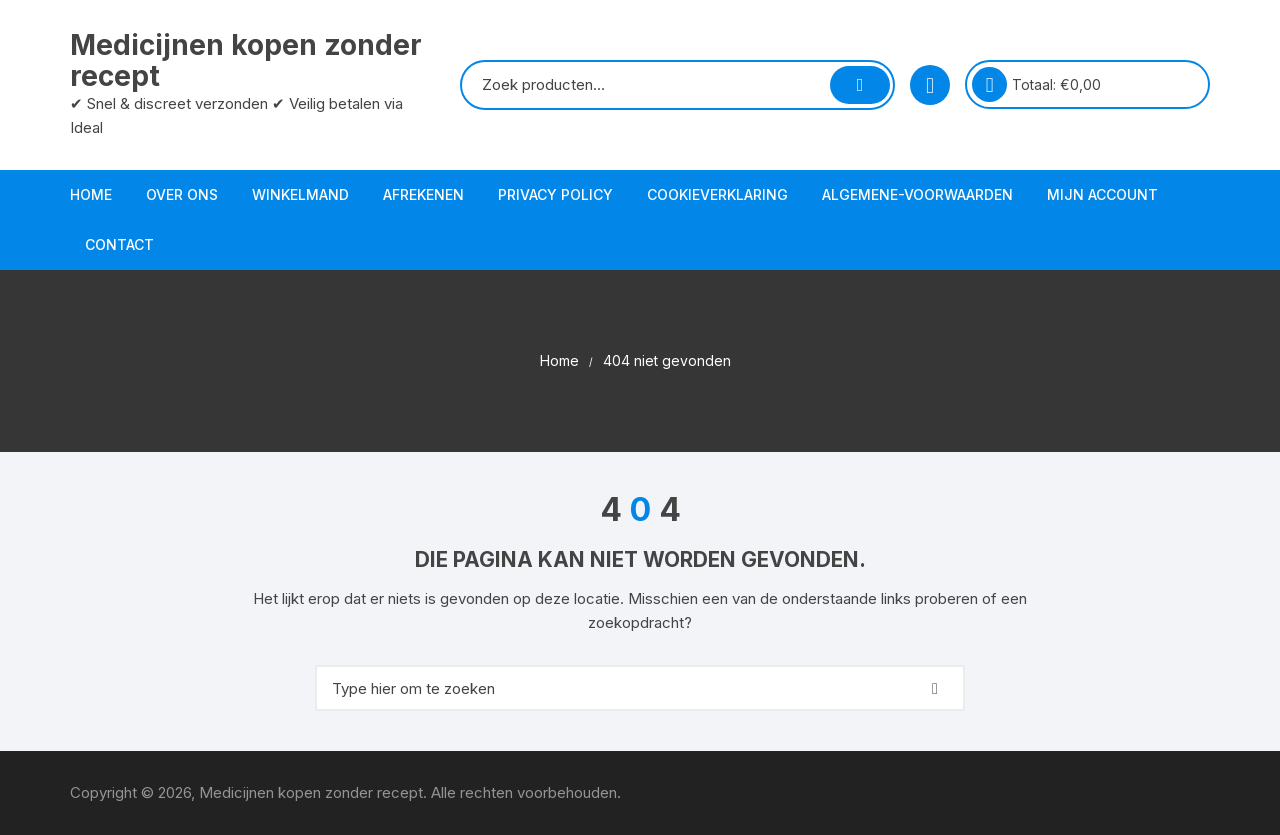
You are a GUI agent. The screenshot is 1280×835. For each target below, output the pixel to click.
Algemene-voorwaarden (917, 194)
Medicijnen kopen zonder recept (246, 60)
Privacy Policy (555, 194)
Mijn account (1102, 194)
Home (91, 194)
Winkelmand (300, 194)
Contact (119, 244)
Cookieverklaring (717, 194)
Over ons (182, 194)
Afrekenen (423, 194)
